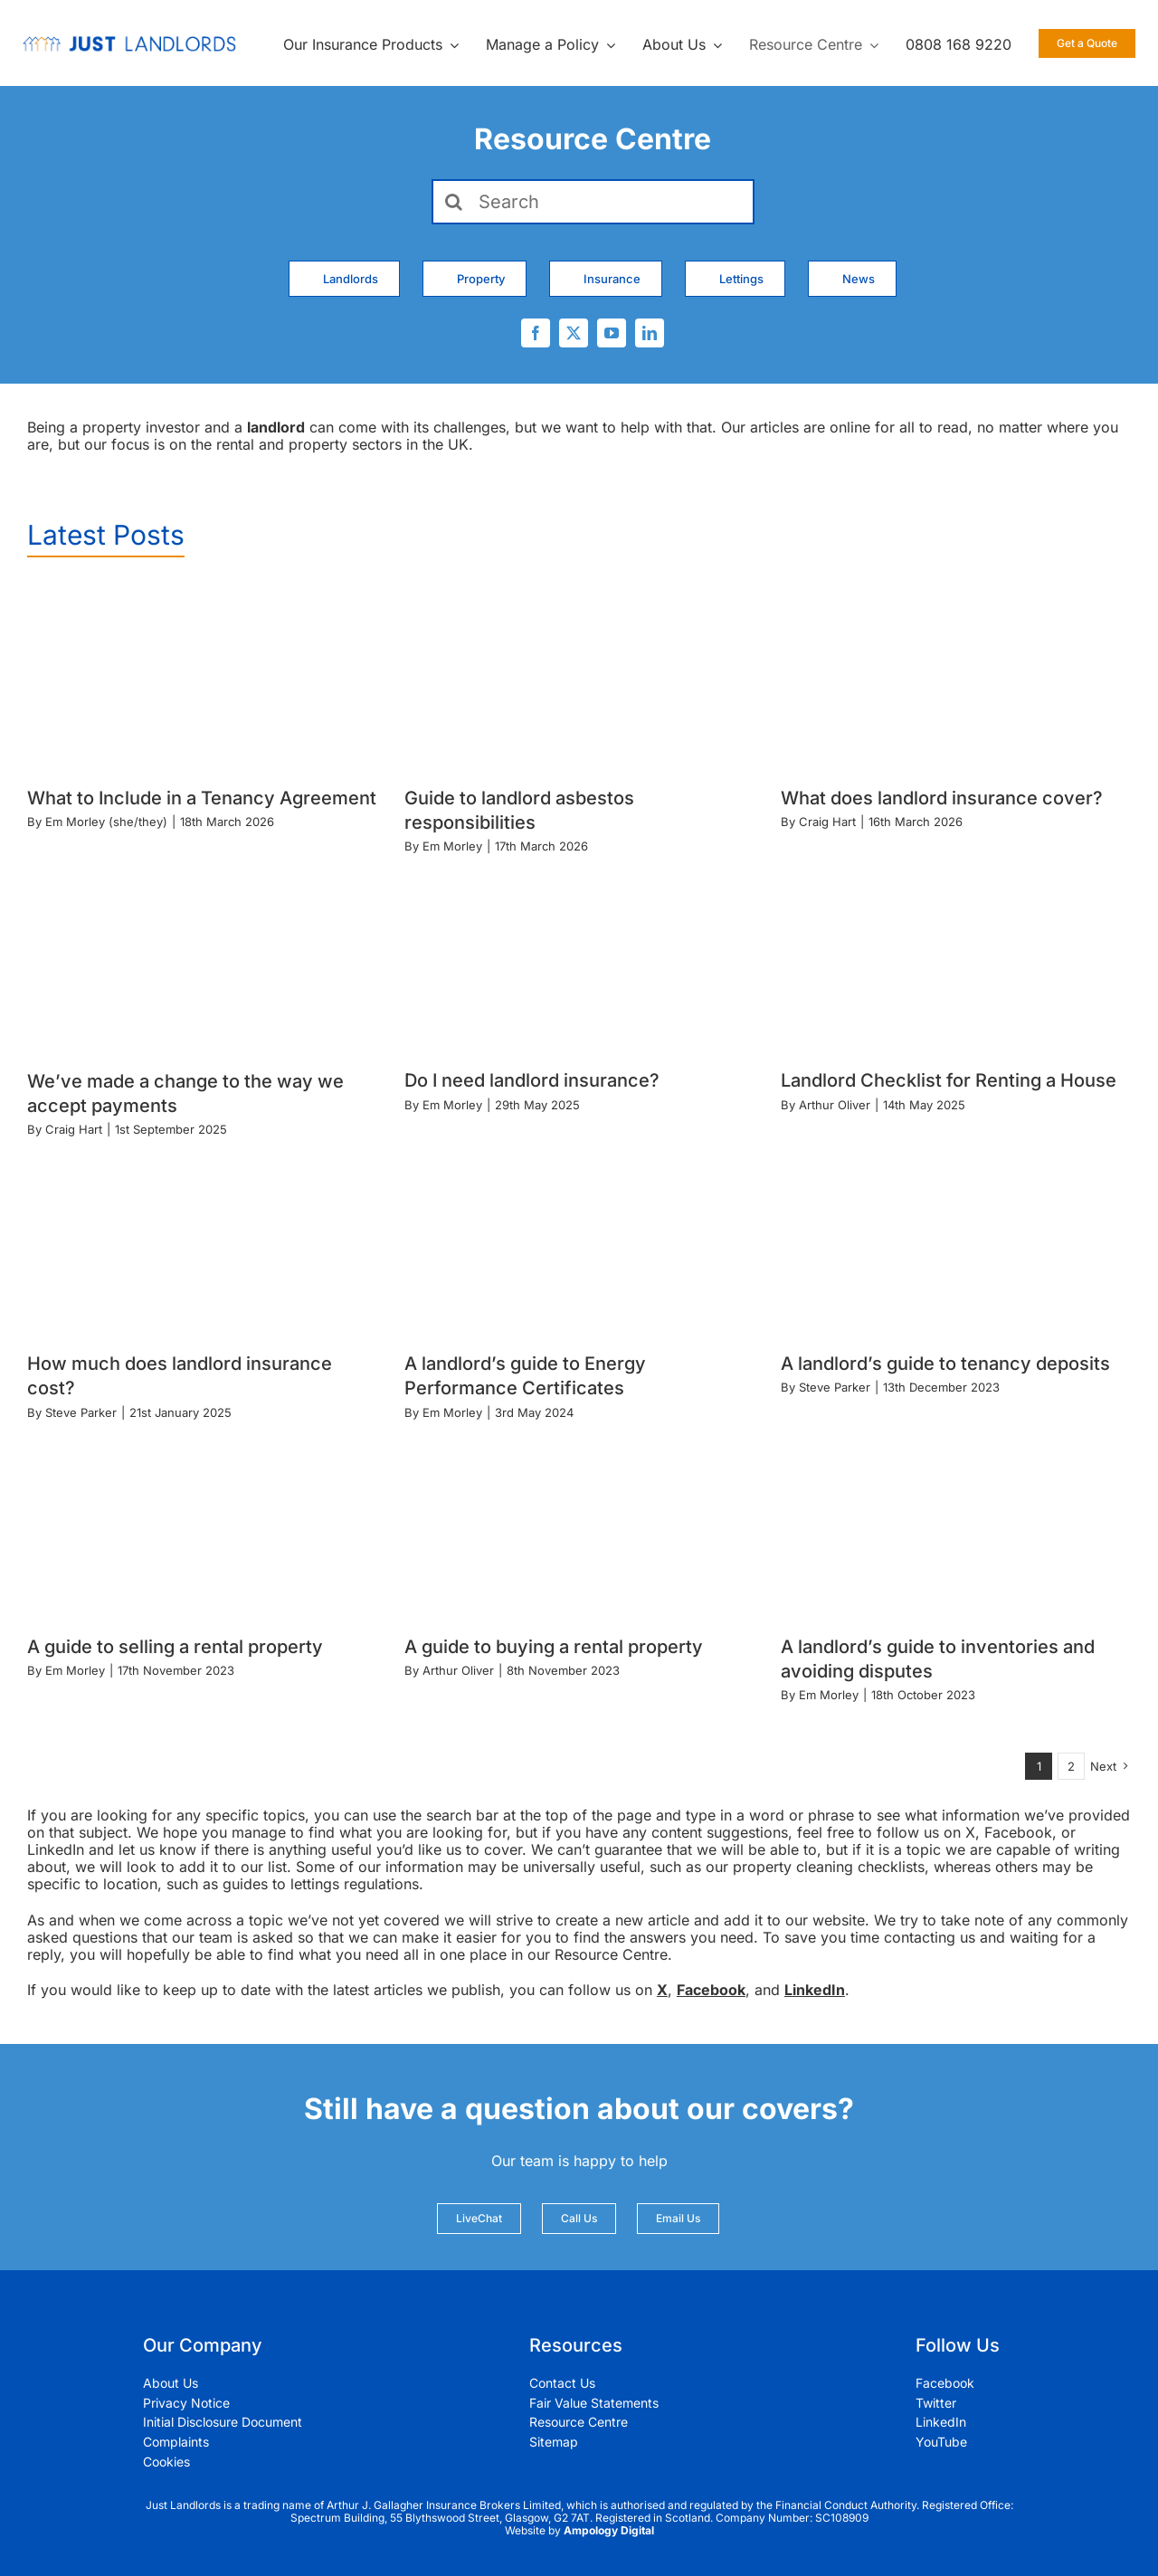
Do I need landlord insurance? (532, 1080)
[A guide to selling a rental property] (202, 1525)
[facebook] (535, 332)
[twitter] (573, 332)
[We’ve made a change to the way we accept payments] (202, 960)
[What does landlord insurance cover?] (956, 677)
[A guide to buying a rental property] (579, 1525)
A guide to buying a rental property (553, 1647)
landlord (276, 427)
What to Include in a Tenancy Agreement (201, 798)
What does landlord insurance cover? (942, 798)
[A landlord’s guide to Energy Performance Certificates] (579, 1242)
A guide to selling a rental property (175, 1647)
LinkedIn (814, 1990)
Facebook (711, 1990)
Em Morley (452, 846)
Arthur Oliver (834, 1105)
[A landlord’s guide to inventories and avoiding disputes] (956, 1525)
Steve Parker (81, 1412)
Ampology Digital (609, 2530)
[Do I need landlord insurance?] (579, 960)
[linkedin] (649, 332)
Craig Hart (827, 821)
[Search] (593, 201)
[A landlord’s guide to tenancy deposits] (956, 1242)
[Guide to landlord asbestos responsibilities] (579, 677)
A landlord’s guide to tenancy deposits (945, 1363)
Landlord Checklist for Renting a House (948, 1080)
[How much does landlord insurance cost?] (202, 1242)
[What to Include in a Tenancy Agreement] (202, 677)
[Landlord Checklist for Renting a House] (956, 960)
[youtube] (611, 332)
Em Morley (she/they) (106, 821)
